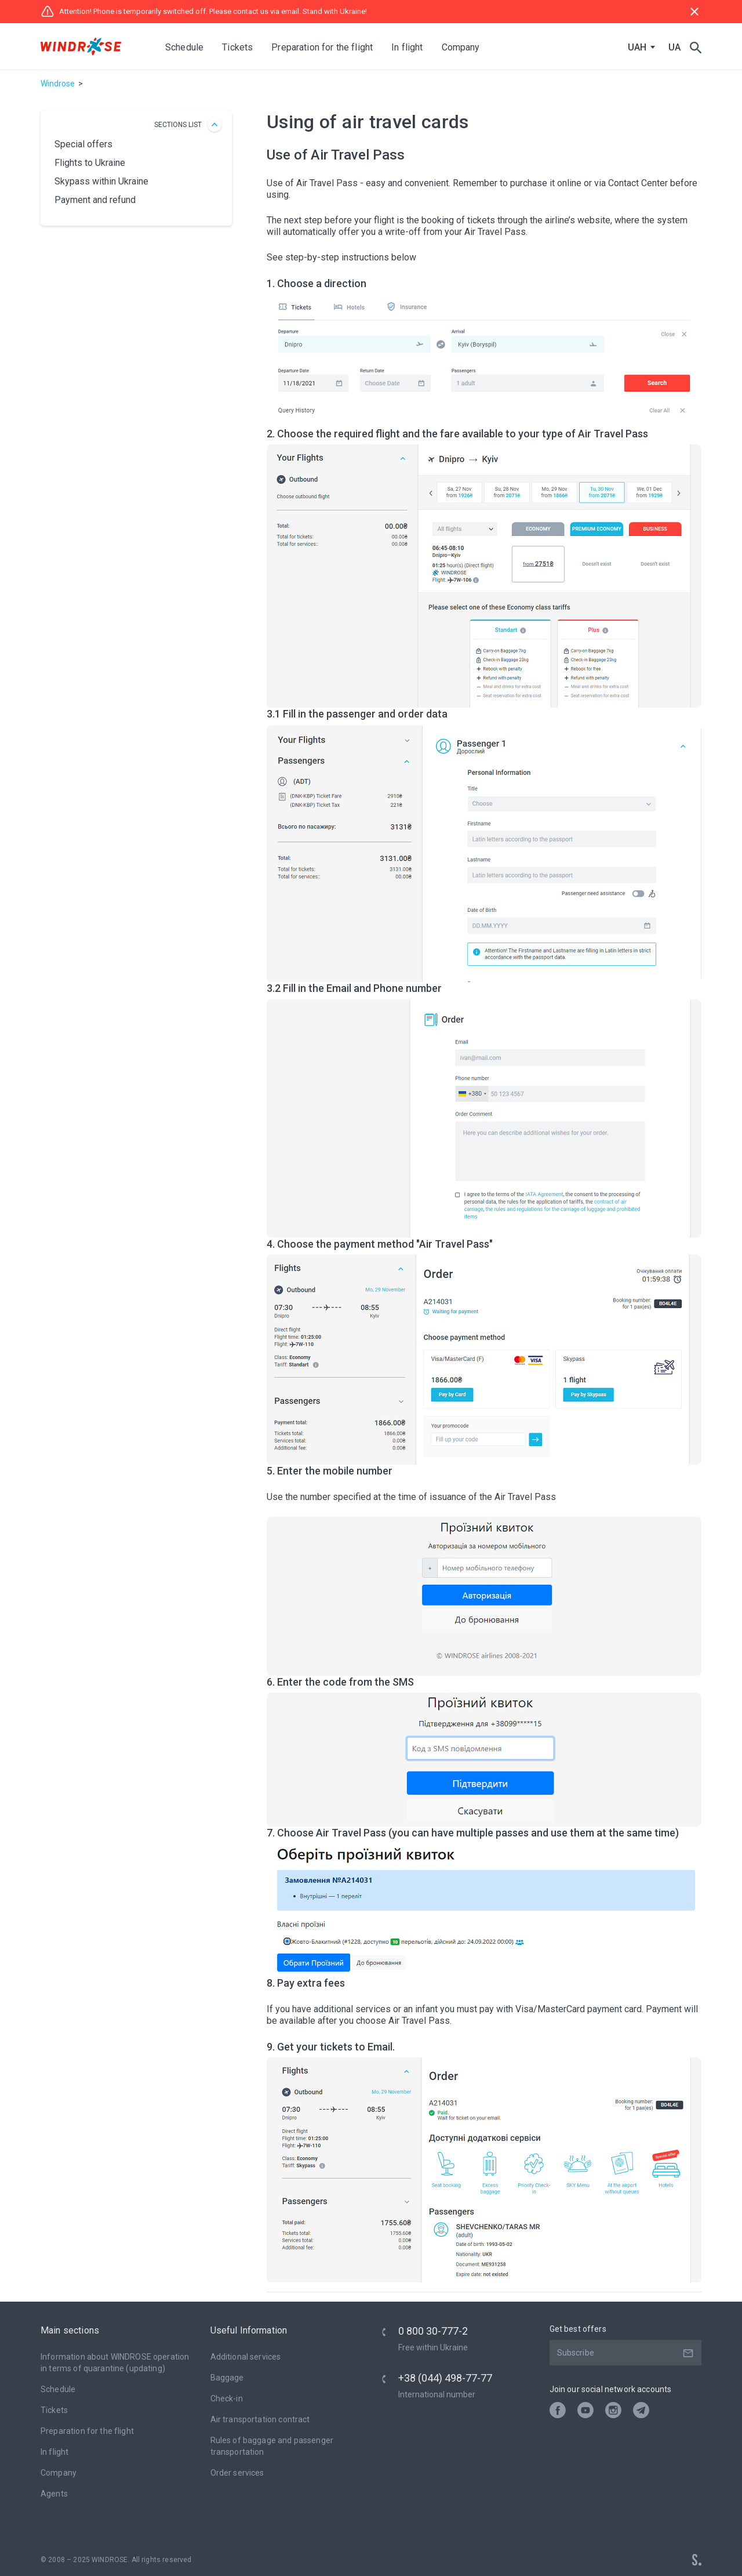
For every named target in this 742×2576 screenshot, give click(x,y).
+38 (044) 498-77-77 (445, 2378)
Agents (54, 2493)
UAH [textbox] (637, 47)
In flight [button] (407, 47)
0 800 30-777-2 (433, 2331)
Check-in (226, 2398)
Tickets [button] (237, 47)
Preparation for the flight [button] (322, 47)
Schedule (184, 47)
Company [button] (461, 47)
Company (59, 2472)
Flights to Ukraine (89, 162)
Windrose (58, 83)
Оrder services (237, 2472)
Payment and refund (95, 199)
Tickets (54, 2410)
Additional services (245, 2356)
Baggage (227, 2377)
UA (674, 47)
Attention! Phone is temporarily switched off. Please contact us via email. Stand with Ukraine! (204, 12)
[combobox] (639, 47)
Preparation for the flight (87, 2431)
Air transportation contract (260, 2419)
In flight (54, 2452)
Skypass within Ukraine (101, 181)
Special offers (83, 144)
